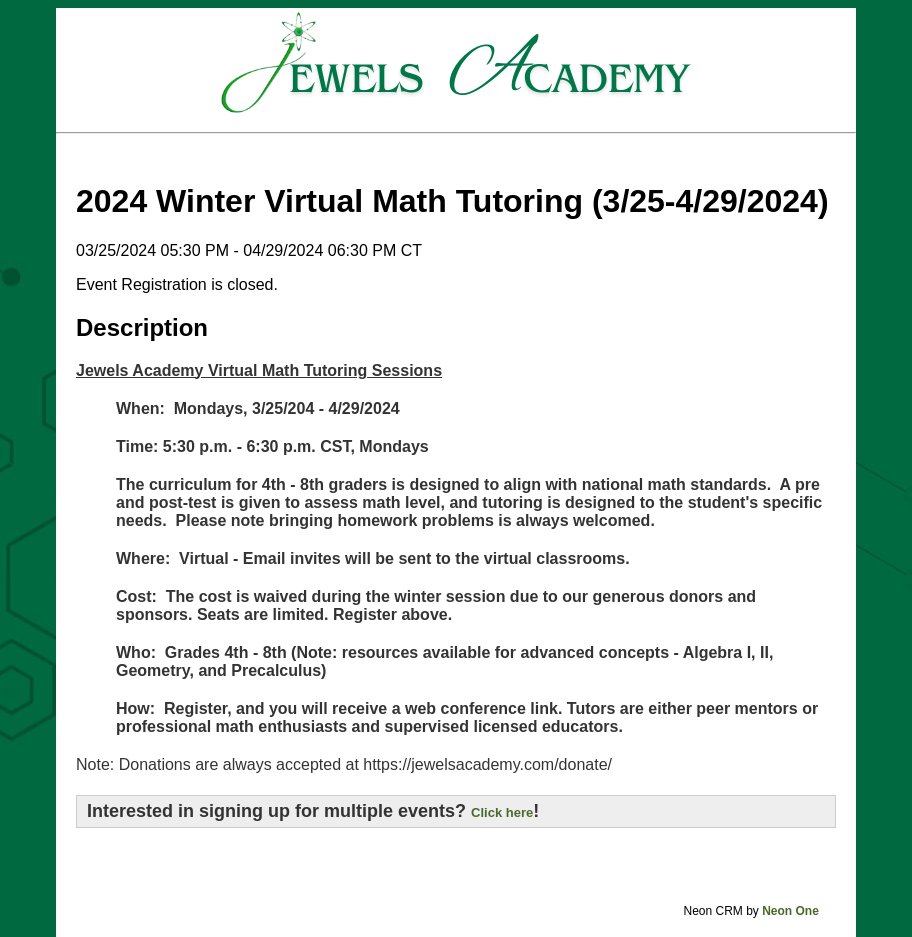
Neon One (790, 911)
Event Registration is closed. (177, 284)
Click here (502, 812)
